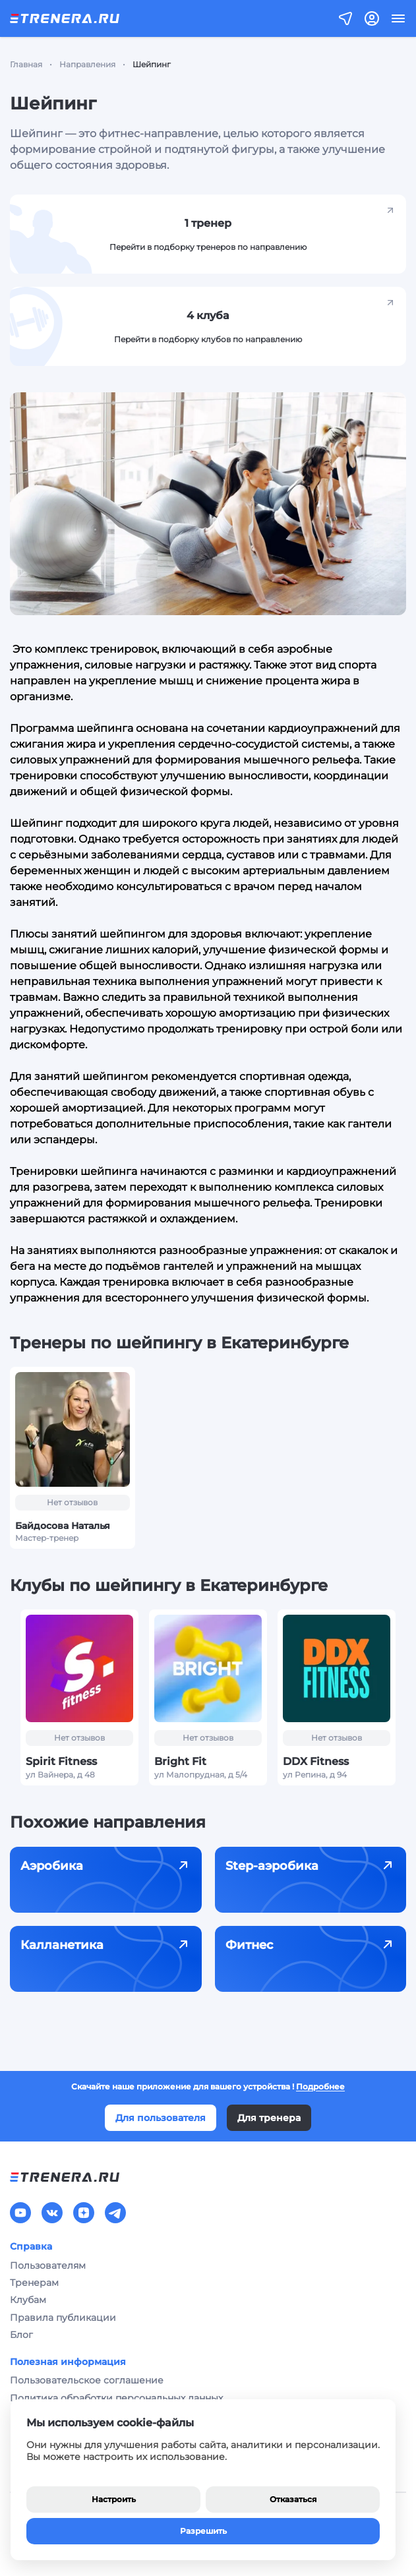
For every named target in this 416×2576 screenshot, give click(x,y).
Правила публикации (63, 2317)
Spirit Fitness (61, 1761)
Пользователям (48, 2265)
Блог (21, 2335)
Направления (87, 64)
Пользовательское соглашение (86, 2380)
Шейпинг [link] (152, 64)
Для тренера (269, 2118)
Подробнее (320, 2086)
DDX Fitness (316, 1761)
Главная (26, 64)
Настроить (114, 2499)
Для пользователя (160, 2118)
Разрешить (203, 2531)
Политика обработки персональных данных (116, 2398)
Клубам (28, 2300)
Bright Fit (180, 1761)
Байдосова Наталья (62, 1526)
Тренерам (34, 2283)
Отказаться (293, 2499)
